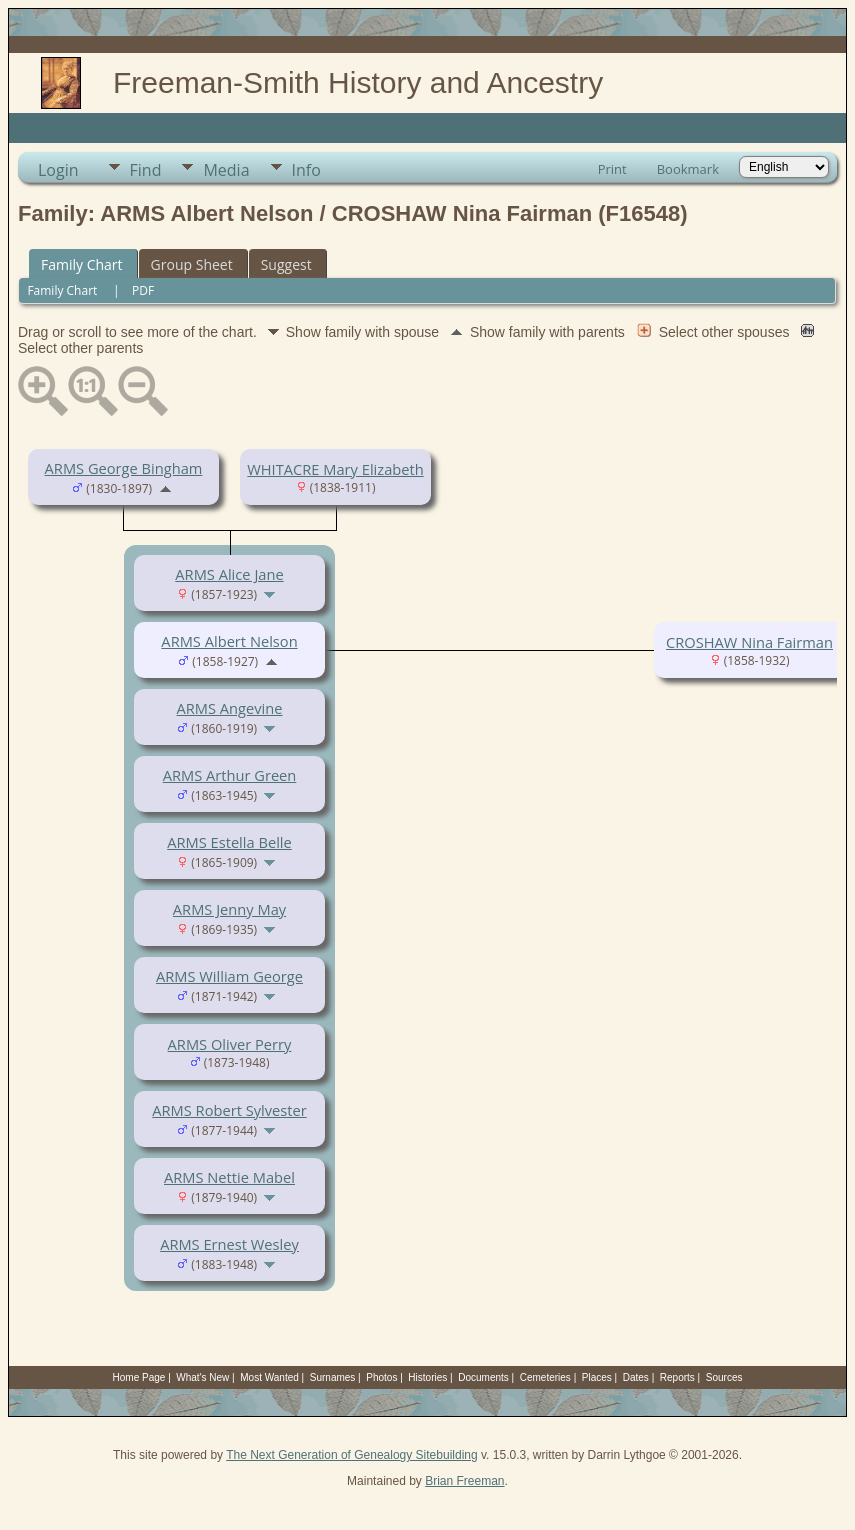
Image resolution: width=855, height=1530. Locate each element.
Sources (724, 1377)
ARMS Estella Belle (229, 842)
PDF (143, 290)
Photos (381, 1377)
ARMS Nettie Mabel (229, 1177)
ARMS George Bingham (124, 468)
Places (597, 1377)
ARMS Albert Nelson (229, 641)
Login (58, 170)
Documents (483, 1377)
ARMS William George (229, 976)
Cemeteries (545, 1377)
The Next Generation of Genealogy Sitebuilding (352, 1455)
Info (306, 170)
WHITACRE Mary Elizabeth (335, 469)
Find (146, 170)
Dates (636, 1377)
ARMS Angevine (229, 708)
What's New (202, 1377)
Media (226, 170)
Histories (427, 1377)
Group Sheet (192, 264)
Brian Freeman (464, 1481)
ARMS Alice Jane (229, 574)
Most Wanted (269, 1377)
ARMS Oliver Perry (230, 1044)
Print (612, 169)
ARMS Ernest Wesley (229, 1244)
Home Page (139, 1377)
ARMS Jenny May (229, 909)
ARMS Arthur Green (230, 775)
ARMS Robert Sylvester (229, 1110)
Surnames (333, 1377)
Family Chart (82, 264)
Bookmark (688, 169)
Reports (677, 1377)
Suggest (286, 264)
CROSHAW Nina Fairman (749, 642)
